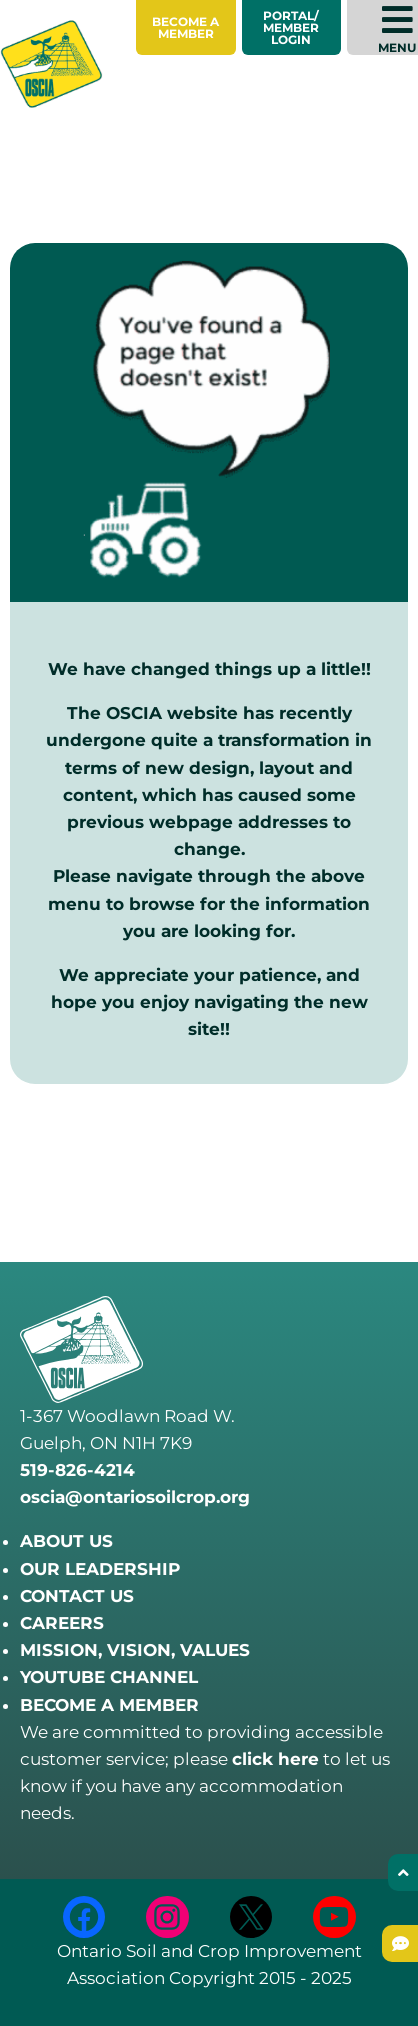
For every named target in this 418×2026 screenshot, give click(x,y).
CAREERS (62, 1623)
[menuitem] (186, 27)
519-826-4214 (77, 1470)
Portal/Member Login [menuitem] (291, 27)
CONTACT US (77, 1596)
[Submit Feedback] (400, 1943)
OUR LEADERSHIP (100, 1569)
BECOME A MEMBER (109, 1705)
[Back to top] (403, 1872)
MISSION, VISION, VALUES (135, 1650)
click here (275, 1759)
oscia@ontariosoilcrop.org (135, 1497)
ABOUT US (66, 1541)
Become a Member (185, 27)
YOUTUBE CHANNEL (109, 1677)
